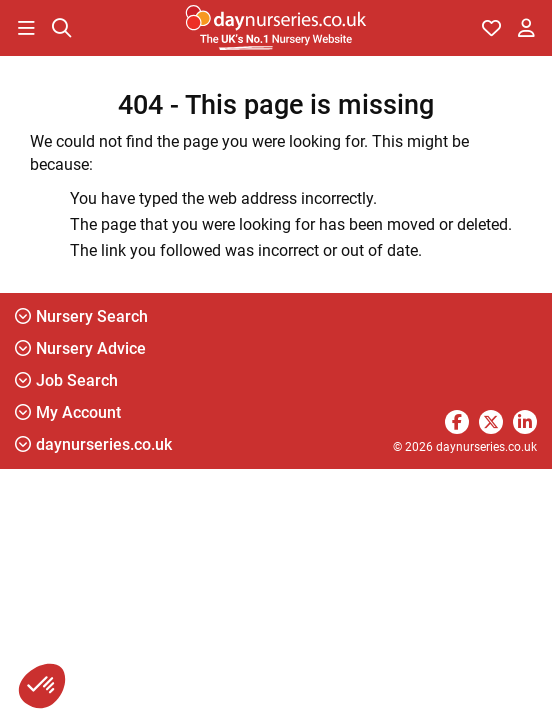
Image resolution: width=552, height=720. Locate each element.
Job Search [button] (66, 380)
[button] (26, 28)
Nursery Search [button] (81, 316)
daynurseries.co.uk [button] (93, 444)
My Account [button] (68, 412)
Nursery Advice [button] (80, 348)
